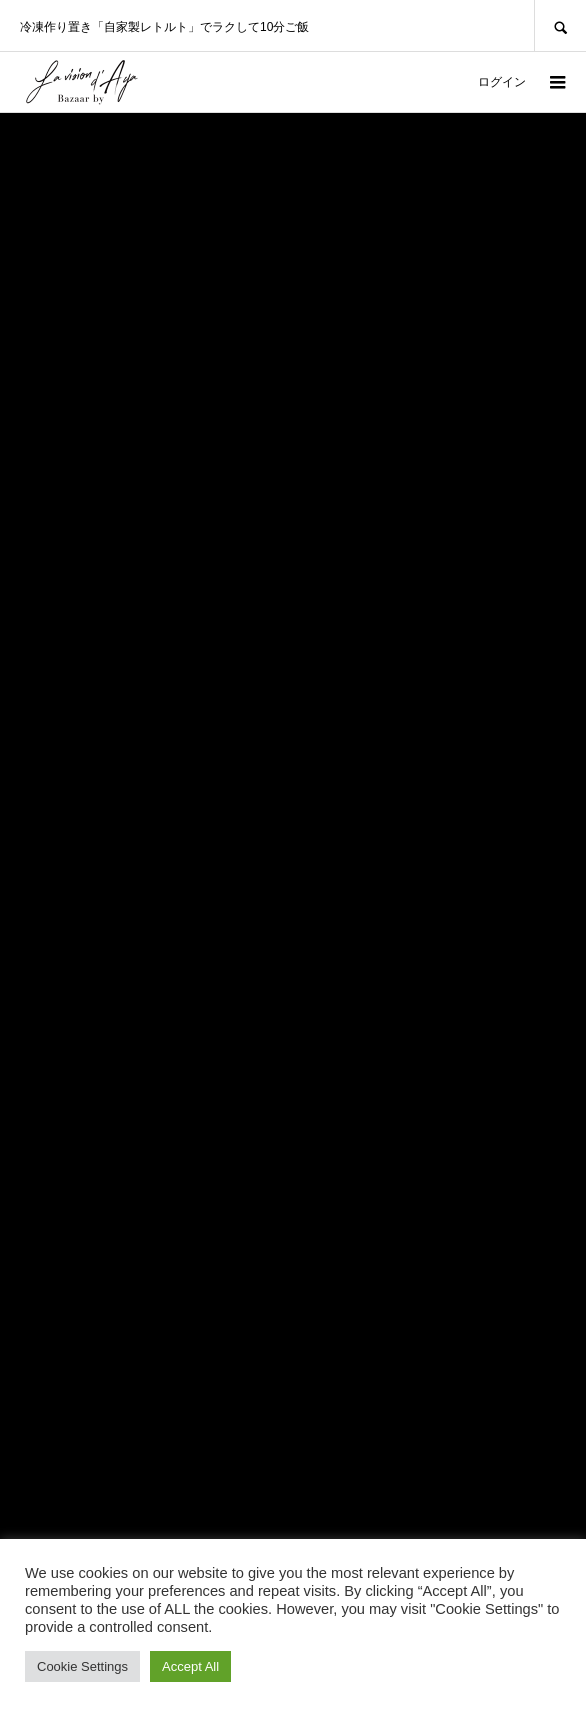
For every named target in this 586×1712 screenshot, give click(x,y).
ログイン (502, 82)
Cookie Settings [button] (82, 1666)
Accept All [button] (190, 1666)
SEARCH (560, 25)
